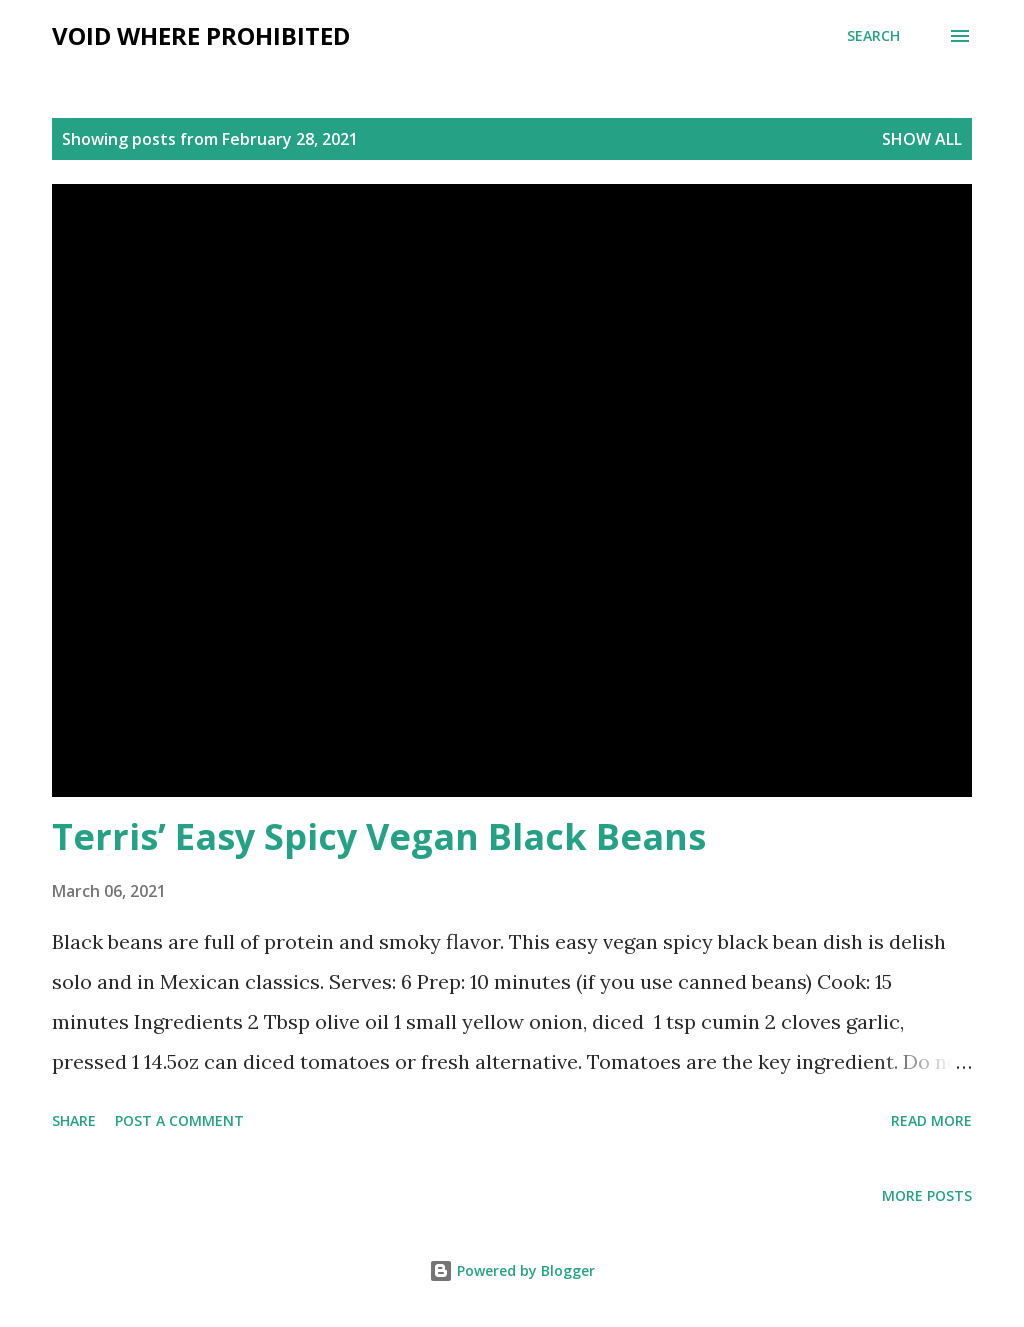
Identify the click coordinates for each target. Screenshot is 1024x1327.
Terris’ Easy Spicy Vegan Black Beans (379, 836)
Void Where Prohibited (201, 35)
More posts (927, 1195)
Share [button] (74, 1120)
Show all (922, 139)
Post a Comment (179, 1120)
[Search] (873, 36)
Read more (931, 1120)
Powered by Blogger (512, 1270)
